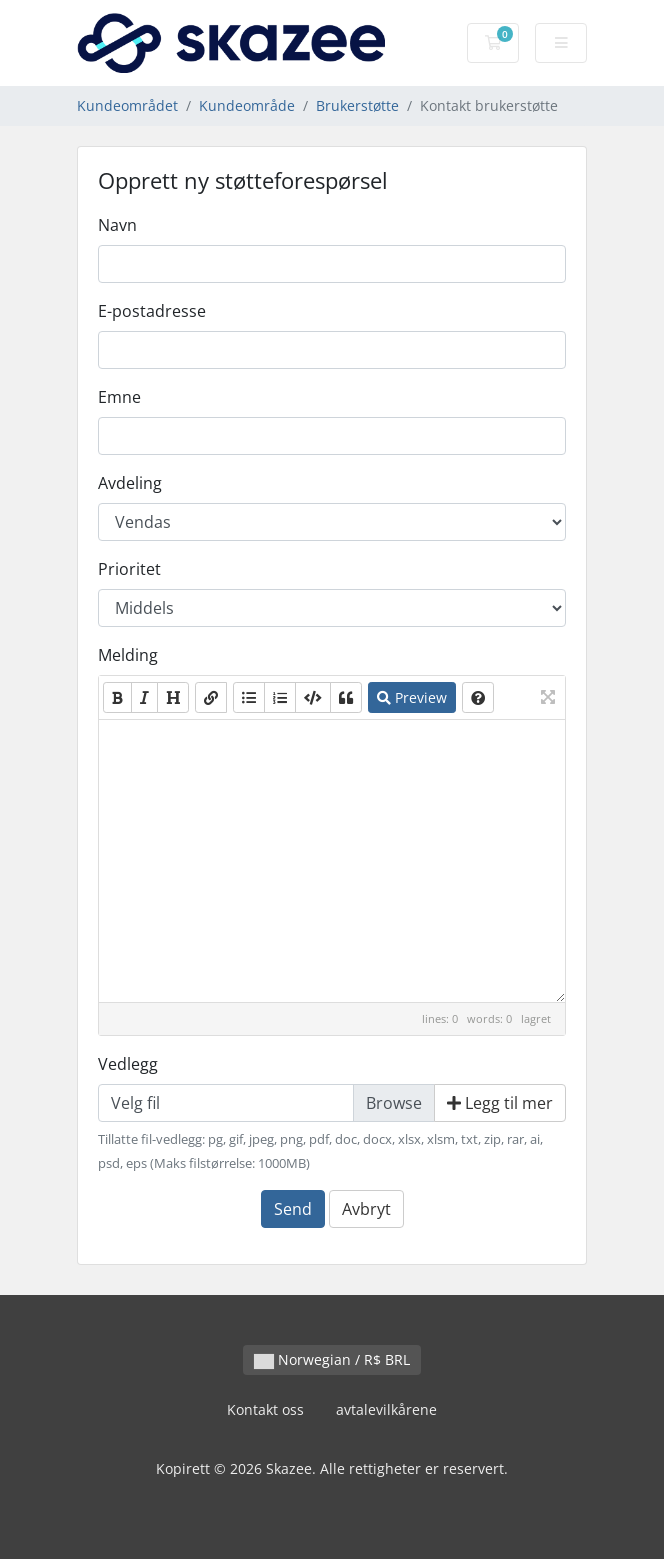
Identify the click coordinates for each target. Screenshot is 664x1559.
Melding (128, 655)
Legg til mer (500, 1103)
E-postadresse (152, 311)
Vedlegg (128, 1064)
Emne (119, 397)
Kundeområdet (127, 105)
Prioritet (129, 569)
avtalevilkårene (386, 1409)
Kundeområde (247, 105)
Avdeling (130, 483)
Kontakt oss (265, 1409)
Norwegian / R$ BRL (332, 1359)
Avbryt (366, 1209)
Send (293, 1209)
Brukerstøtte (357, 105)
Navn (117, 225)
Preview (412, 697)
